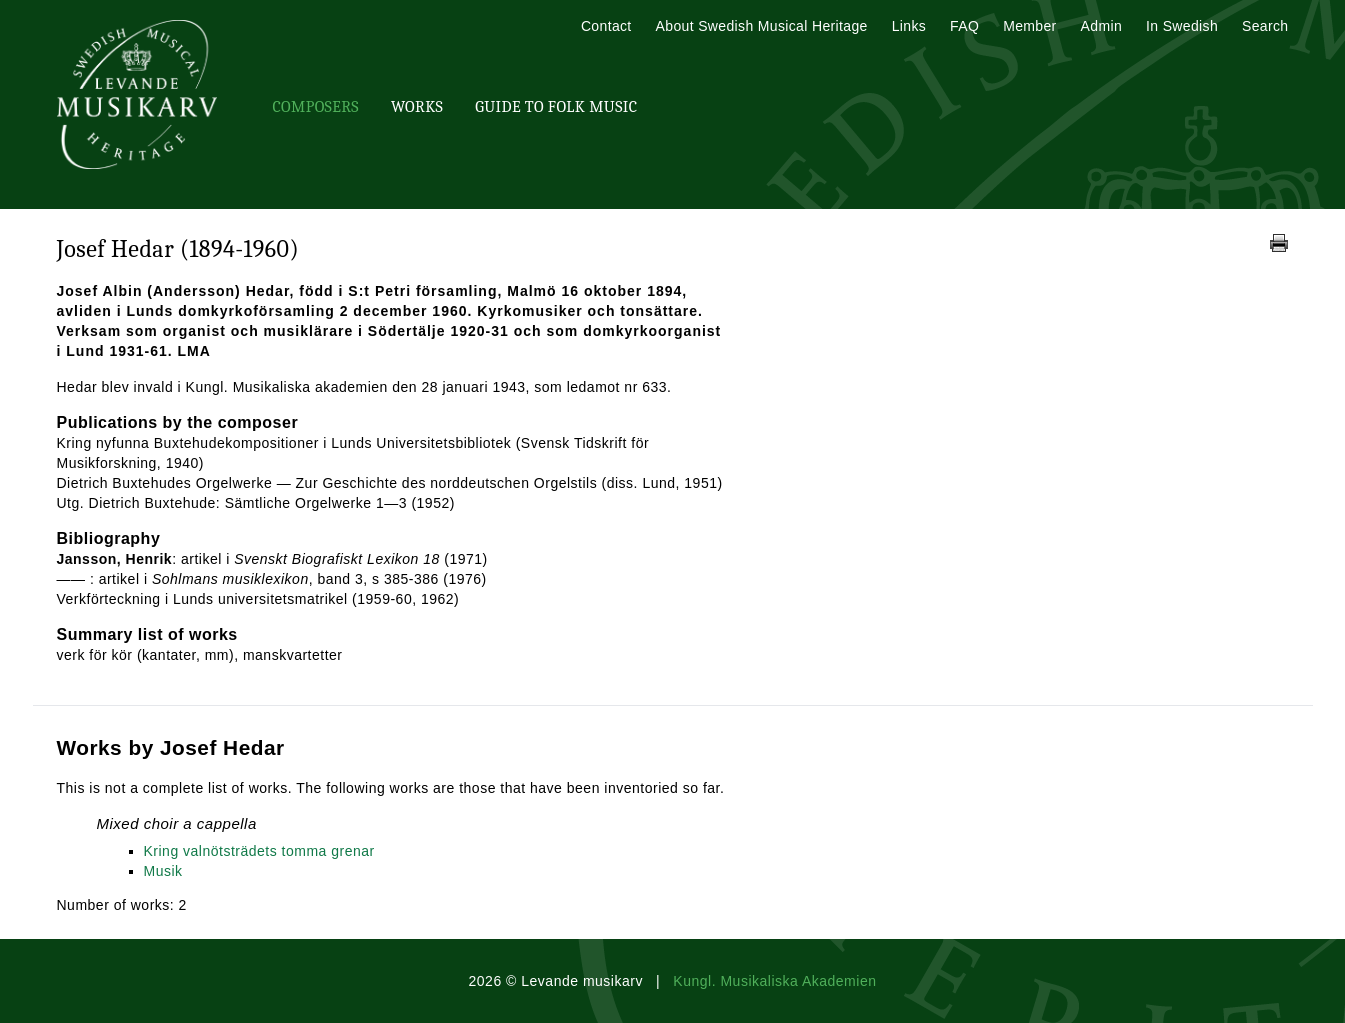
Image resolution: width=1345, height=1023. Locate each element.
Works (417, 107)
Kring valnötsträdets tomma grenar (259, 851)
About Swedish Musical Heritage (762, 26)
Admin (1101, 26)
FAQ (964, 26)
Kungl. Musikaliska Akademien (774, 981)
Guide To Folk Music (556, 107)
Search (1265, 26)
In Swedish (1182, 26)
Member (1029, 26)
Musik (163, 871)
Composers (316, 107)
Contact (606, 26)
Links (909, 26)
